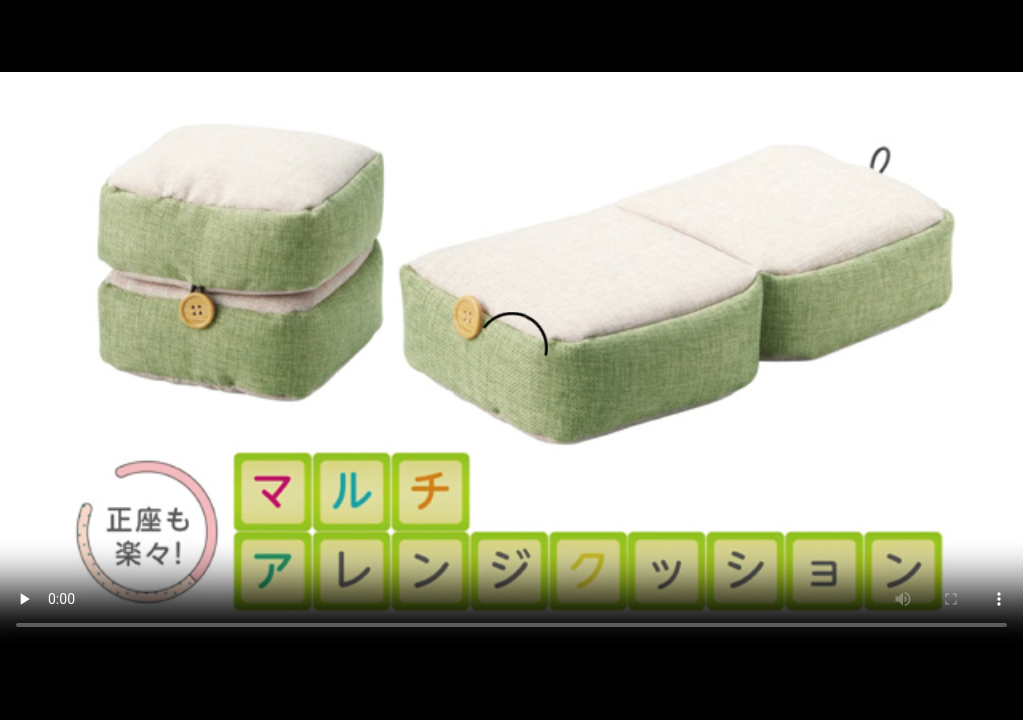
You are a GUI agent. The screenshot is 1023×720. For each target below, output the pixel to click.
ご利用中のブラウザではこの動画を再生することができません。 (511, 359)
